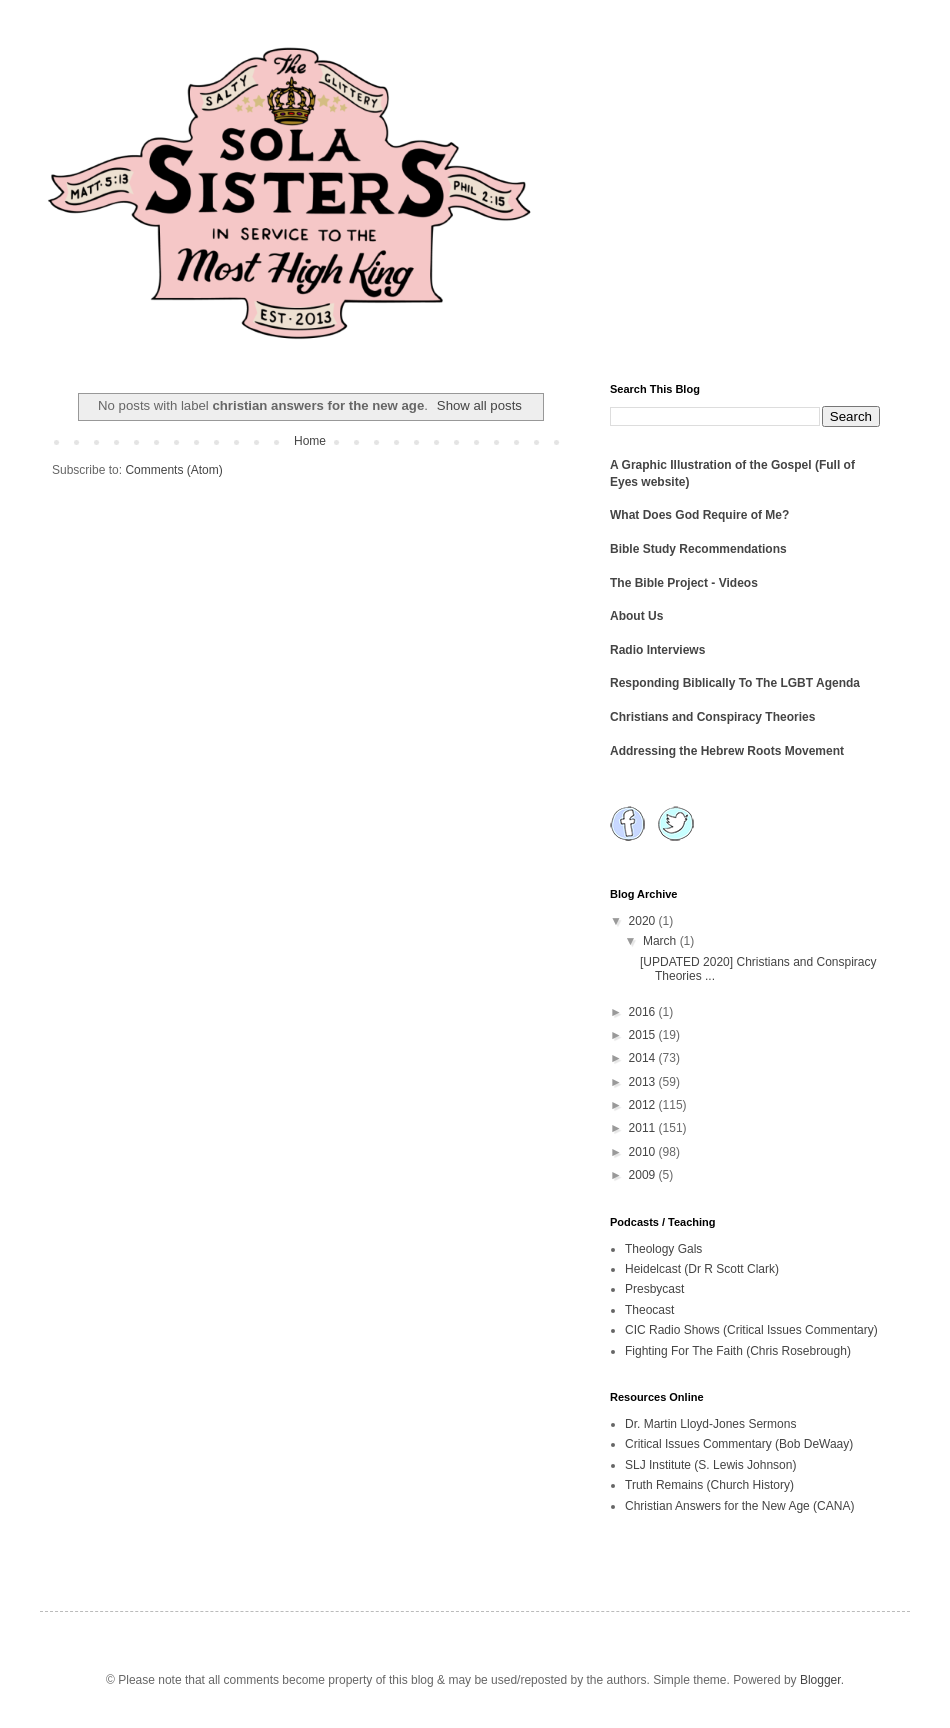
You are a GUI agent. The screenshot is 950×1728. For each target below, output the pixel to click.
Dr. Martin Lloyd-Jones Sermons (710, 1424)
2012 (644, 1105)
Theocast (649, 1310)
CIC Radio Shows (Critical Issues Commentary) (751, 1330)
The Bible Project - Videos (684, 583)
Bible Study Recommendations (698, 549)
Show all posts (479, 405)
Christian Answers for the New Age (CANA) (739, 1506)
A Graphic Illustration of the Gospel (711, 465)
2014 (644, 1058)
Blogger (820, 1680)
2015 (644, 1035)
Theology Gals (663, 1249)
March (661, 941)
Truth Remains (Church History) (709, 1485)
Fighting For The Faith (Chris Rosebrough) (738, 1351)
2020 (644, 921)
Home (310, 441)
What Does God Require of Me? (699, 515)
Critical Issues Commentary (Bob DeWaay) (739, 1444)
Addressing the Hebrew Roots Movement (727, 751)
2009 (644, 1175)
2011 (644, 1128)
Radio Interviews (657, 650)
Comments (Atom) (173, 470)
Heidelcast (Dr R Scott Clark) (702, 1269)
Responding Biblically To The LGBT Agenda (735, 683)
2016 (644, 1012)
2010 (644, 1152)
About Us (636, 616)
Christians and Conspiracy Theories (712, 717)
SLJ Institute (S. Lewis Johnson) (710, 1465)
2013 (644, 1082)
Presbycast (654, 1289)
